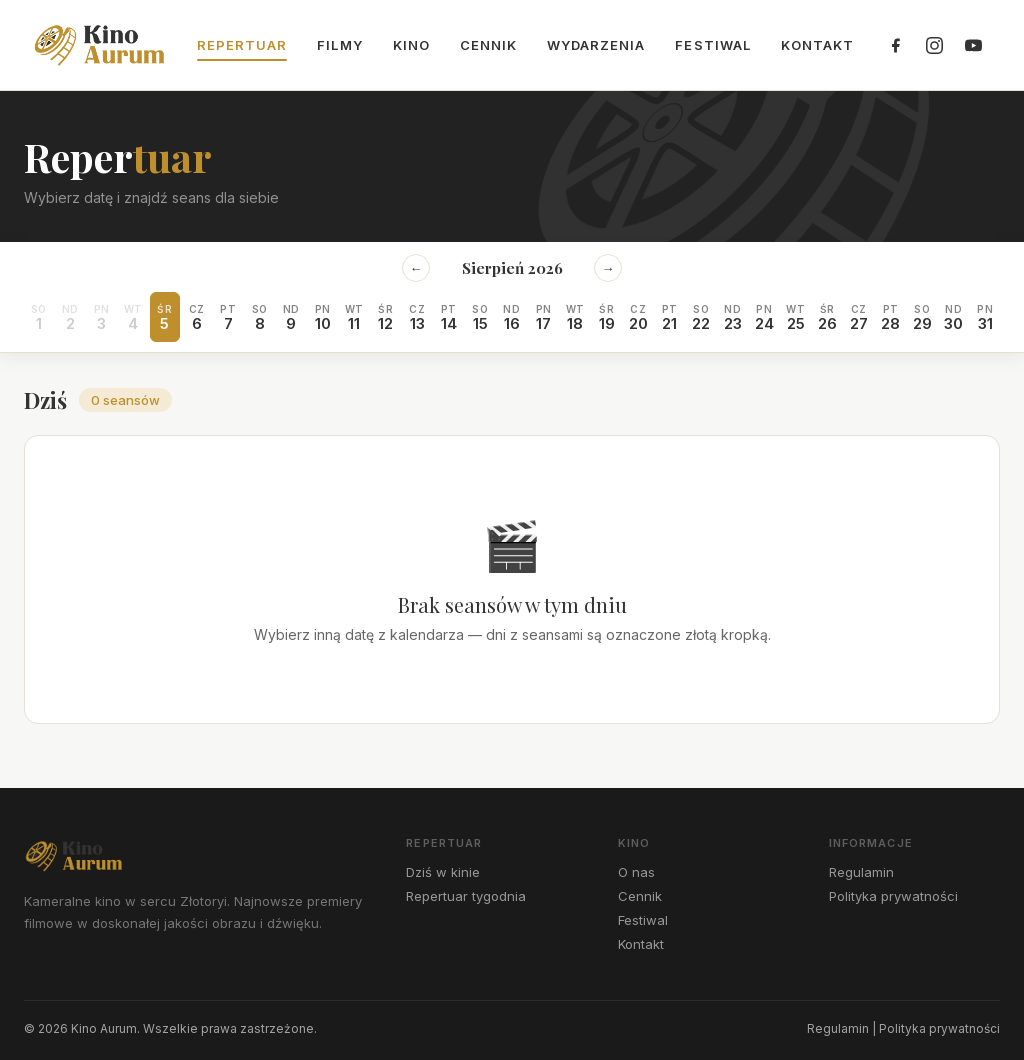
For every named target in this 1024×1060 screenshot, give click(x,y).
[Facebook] (895, 45)
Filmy (339, 45)
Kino (411, 45)
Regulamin (861, 872)
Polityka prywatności (893, 896)
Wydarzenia (596, 45)
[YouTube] (973, 45)
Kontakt (817, 45)
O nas (636, 872)
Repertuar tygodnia (466, 896)
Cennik (488, 45)
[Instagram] (934, 45)
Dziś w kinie (443, 872)
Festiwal (712, 45)
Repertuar (242, 45)
